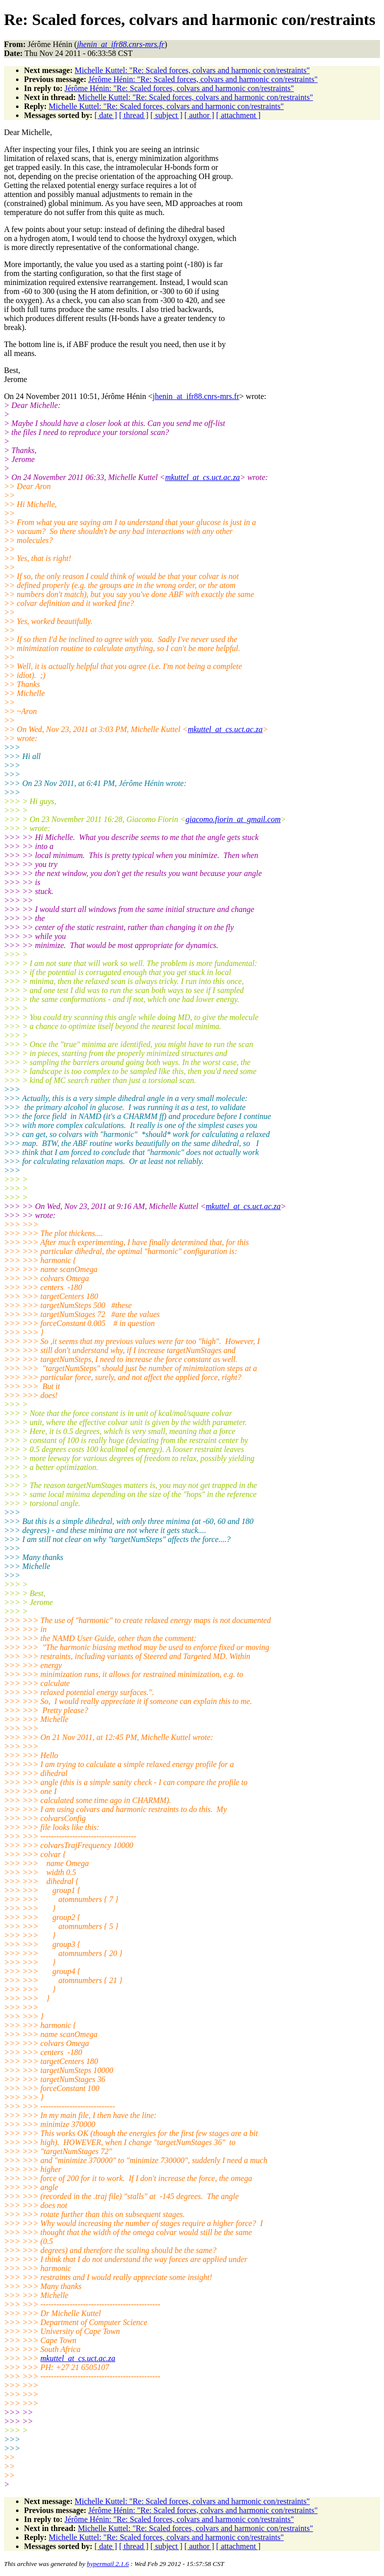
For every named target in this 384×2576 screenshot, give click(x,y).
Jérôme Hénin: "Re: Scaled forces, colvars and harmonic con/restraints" (203, 79)
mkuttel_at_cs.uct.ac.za (202, 477)
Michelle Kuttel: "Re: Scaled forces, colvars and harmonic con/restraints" (192, 70)
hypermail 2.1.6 (108, 2564)
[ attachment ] (238, 115)
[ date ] (105, 115)
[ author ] (199, 115)
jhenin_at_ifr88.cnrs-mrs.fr (195, 396)
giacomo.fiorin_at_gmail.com (233, 819)
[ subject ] (166, 115)
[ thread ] (133, 115)
